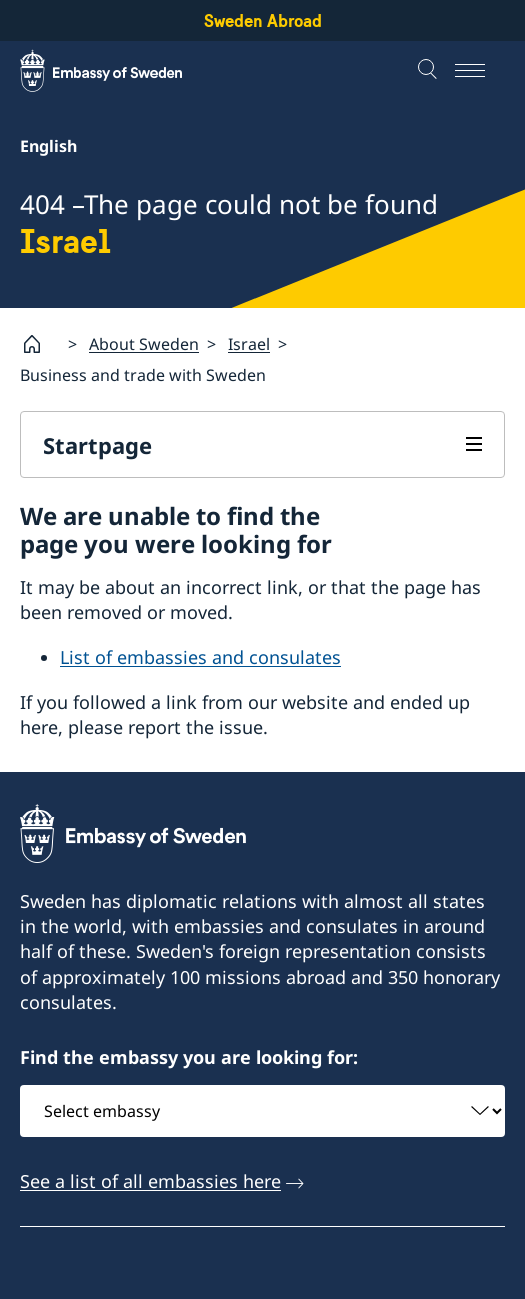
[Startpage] (40, 344)
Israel (249, 344)
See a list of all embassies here (150, 1181)
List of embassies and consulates (200, 657)
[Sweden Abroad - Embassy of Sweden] (120, 71)
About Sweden (144, 344)
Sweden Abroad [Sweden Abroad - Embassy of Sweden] (263, 20)
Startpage (97, 445)
